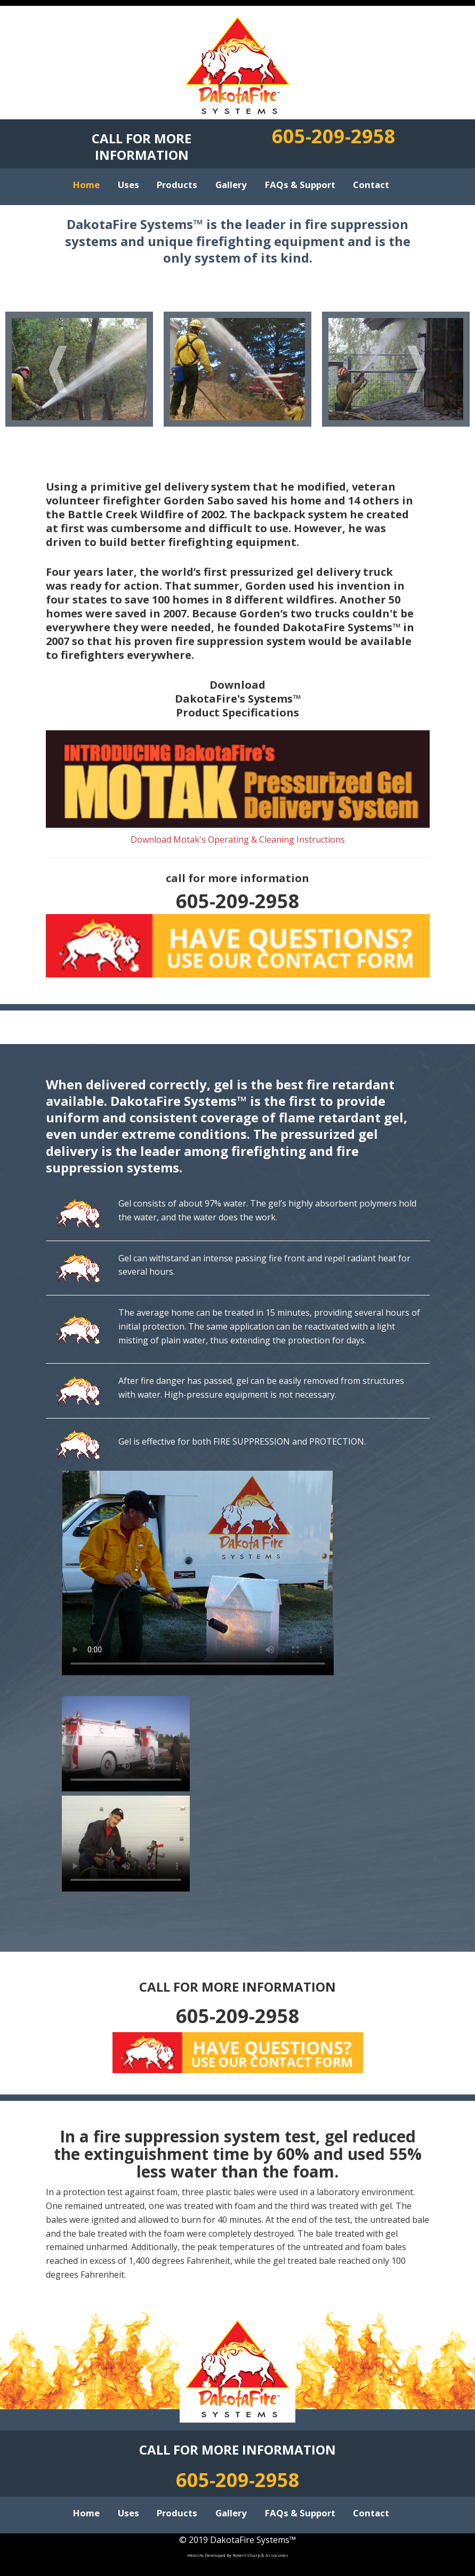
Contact (371, 180)
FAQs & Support (300, 180)
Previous (58, 369)
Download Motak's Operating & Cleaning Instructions (238, 839)
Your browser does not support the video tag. (198, 1573)
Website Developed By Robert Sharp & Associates (237, 2555)
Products (177, 180)
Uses (128, 180)
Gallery (231, 180)
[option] (79, 369)
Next (417, 369)
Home (86, 180)
